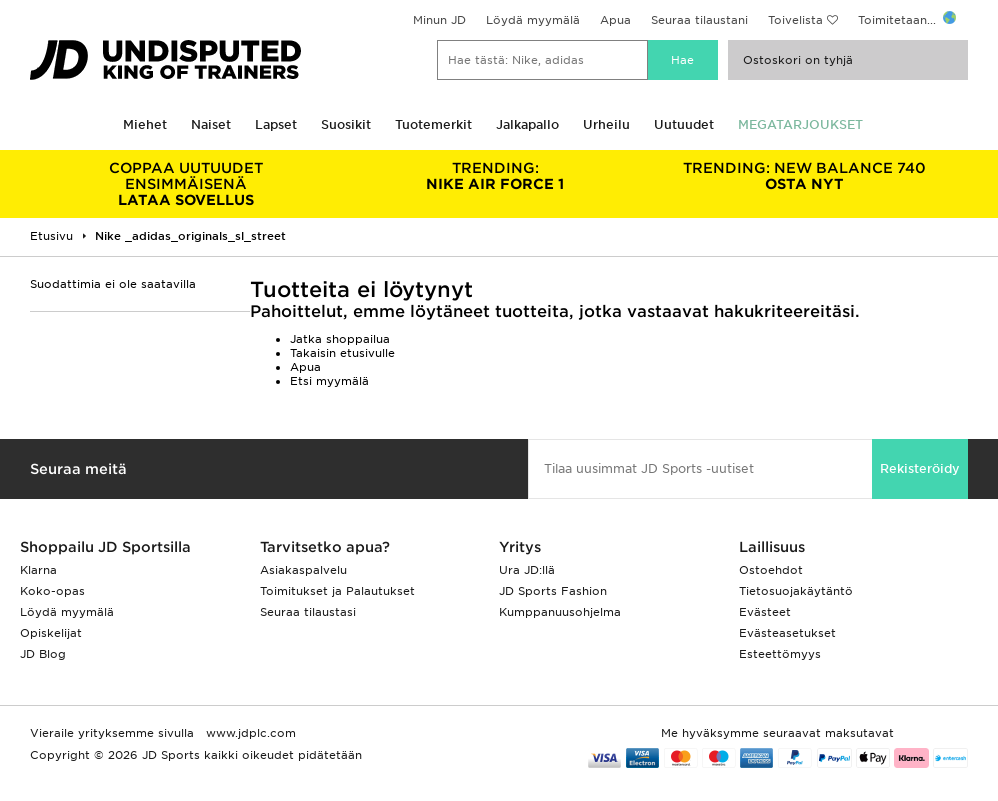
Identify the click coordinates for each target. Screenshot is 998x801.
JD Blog (43, 654)
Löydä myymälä (533, 20)
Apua (615, 20)
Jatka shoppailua (340, 339)
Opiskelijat (51, 633)
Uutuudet (684, 124)
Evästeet (765, 612)
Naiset (211, 124)
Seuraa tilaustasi (308, 612)
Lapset (276, 124)
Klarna (38, 570)
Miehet (145, 124)
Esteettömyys (780, 654)
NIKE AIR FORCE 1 (496, 176)
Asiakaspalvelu (303, 570)
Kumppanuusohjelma (560, 612)
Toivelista (795, 20)
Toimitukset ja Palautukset (337, 591)
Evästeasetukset (787, 633)
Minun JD (439, 20)
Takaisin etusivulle (342, 353)
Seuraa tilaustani (699, 20)
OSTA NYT (805, 176)
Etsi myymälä (329, 381)
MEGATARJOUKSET (800, 124)
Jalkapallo (527, 124)
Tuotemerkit (433, 124)
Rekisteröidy (920, 468)
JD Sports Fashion (553, 591)
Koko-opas (52, 591)
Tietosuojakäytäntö (796, 591)
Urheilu (606, 124)
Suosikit (346, 124)
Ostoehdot (771, 570)
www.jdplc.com (249, 733)
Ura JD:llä (527, 570)
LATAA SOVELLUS (186, 184)
